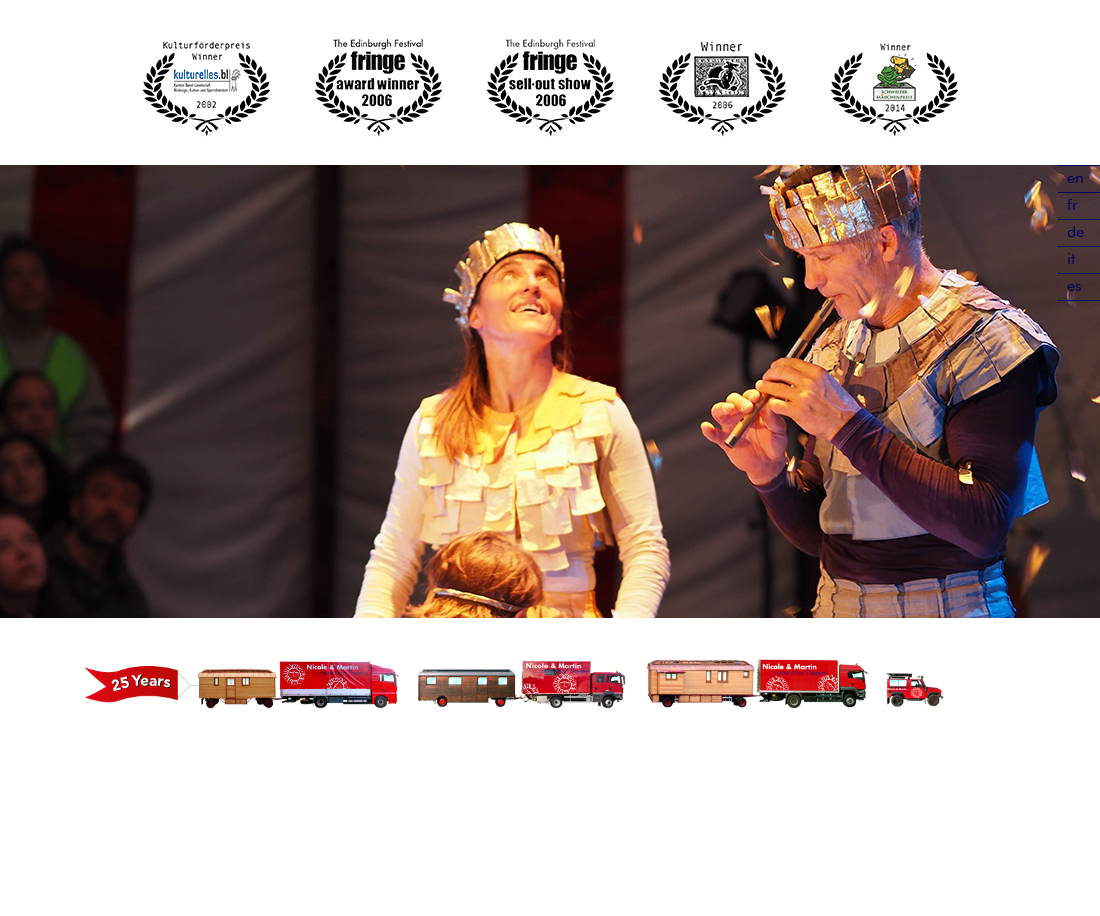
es (1074, 287)
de (1075, 233)
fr (1072, 206)
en (1075, 179)
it (1071, 260)
